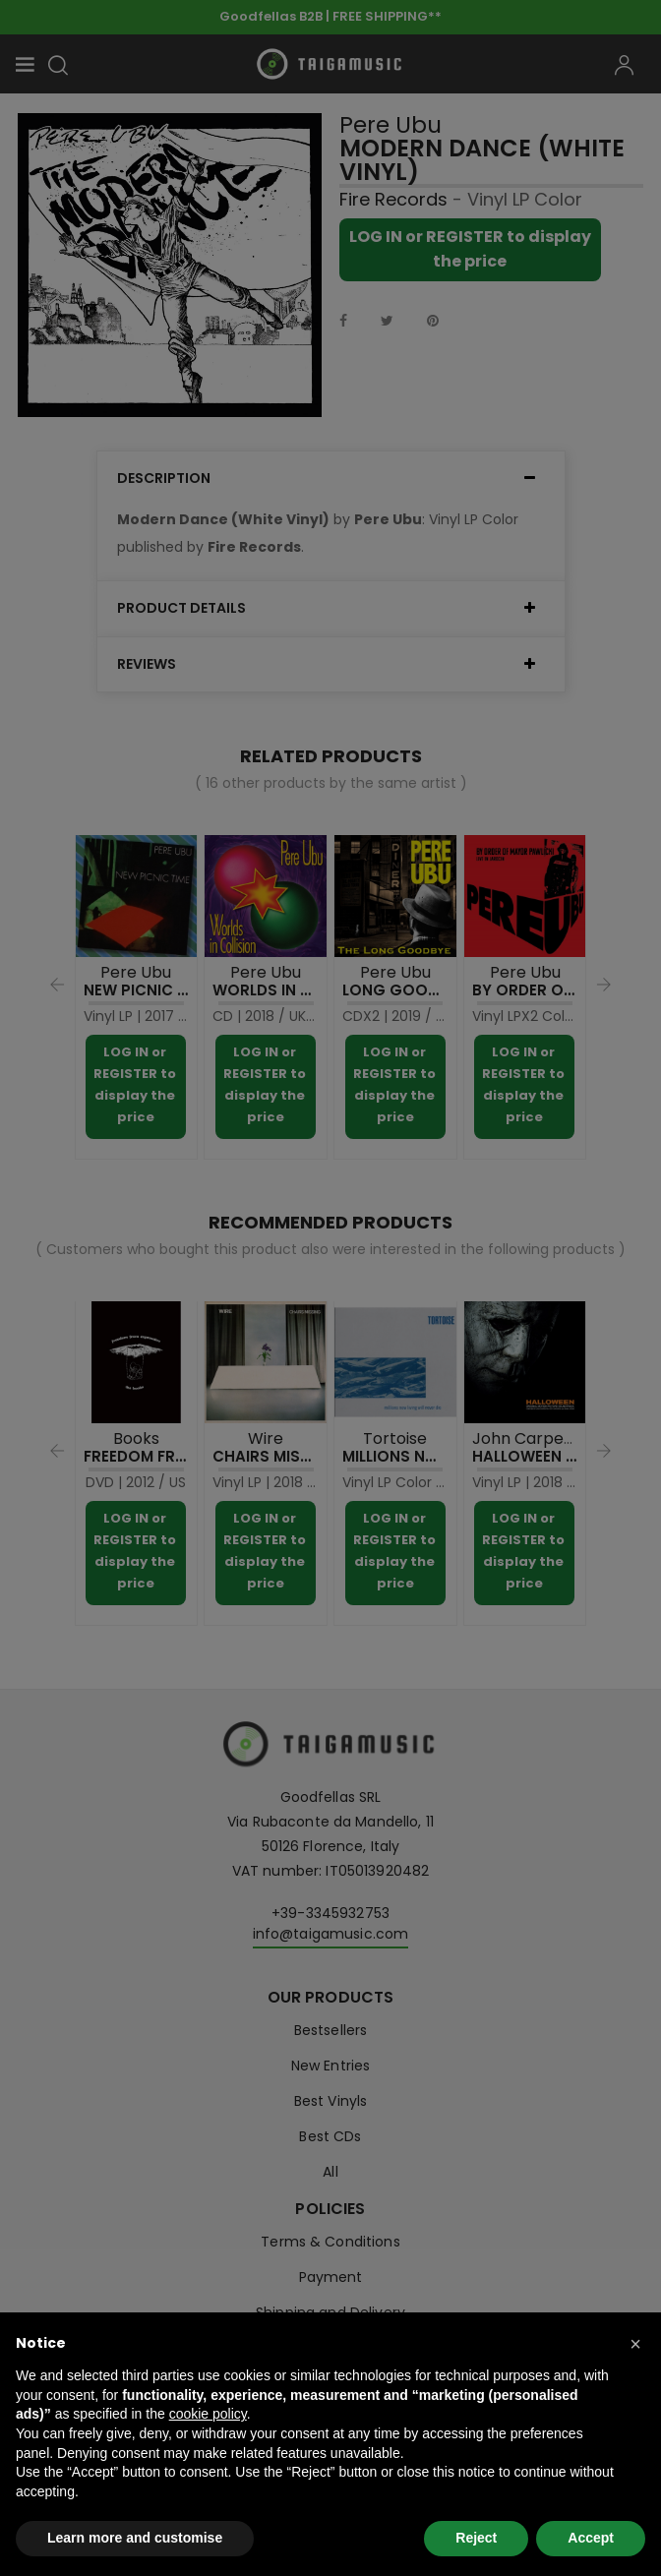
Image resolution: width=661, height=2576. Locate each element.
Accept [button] (591, 2538)
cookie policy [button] (208, 2414)
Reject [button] (476, 2538)
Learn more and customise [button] (134, 2538)
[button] (635, 2344)
